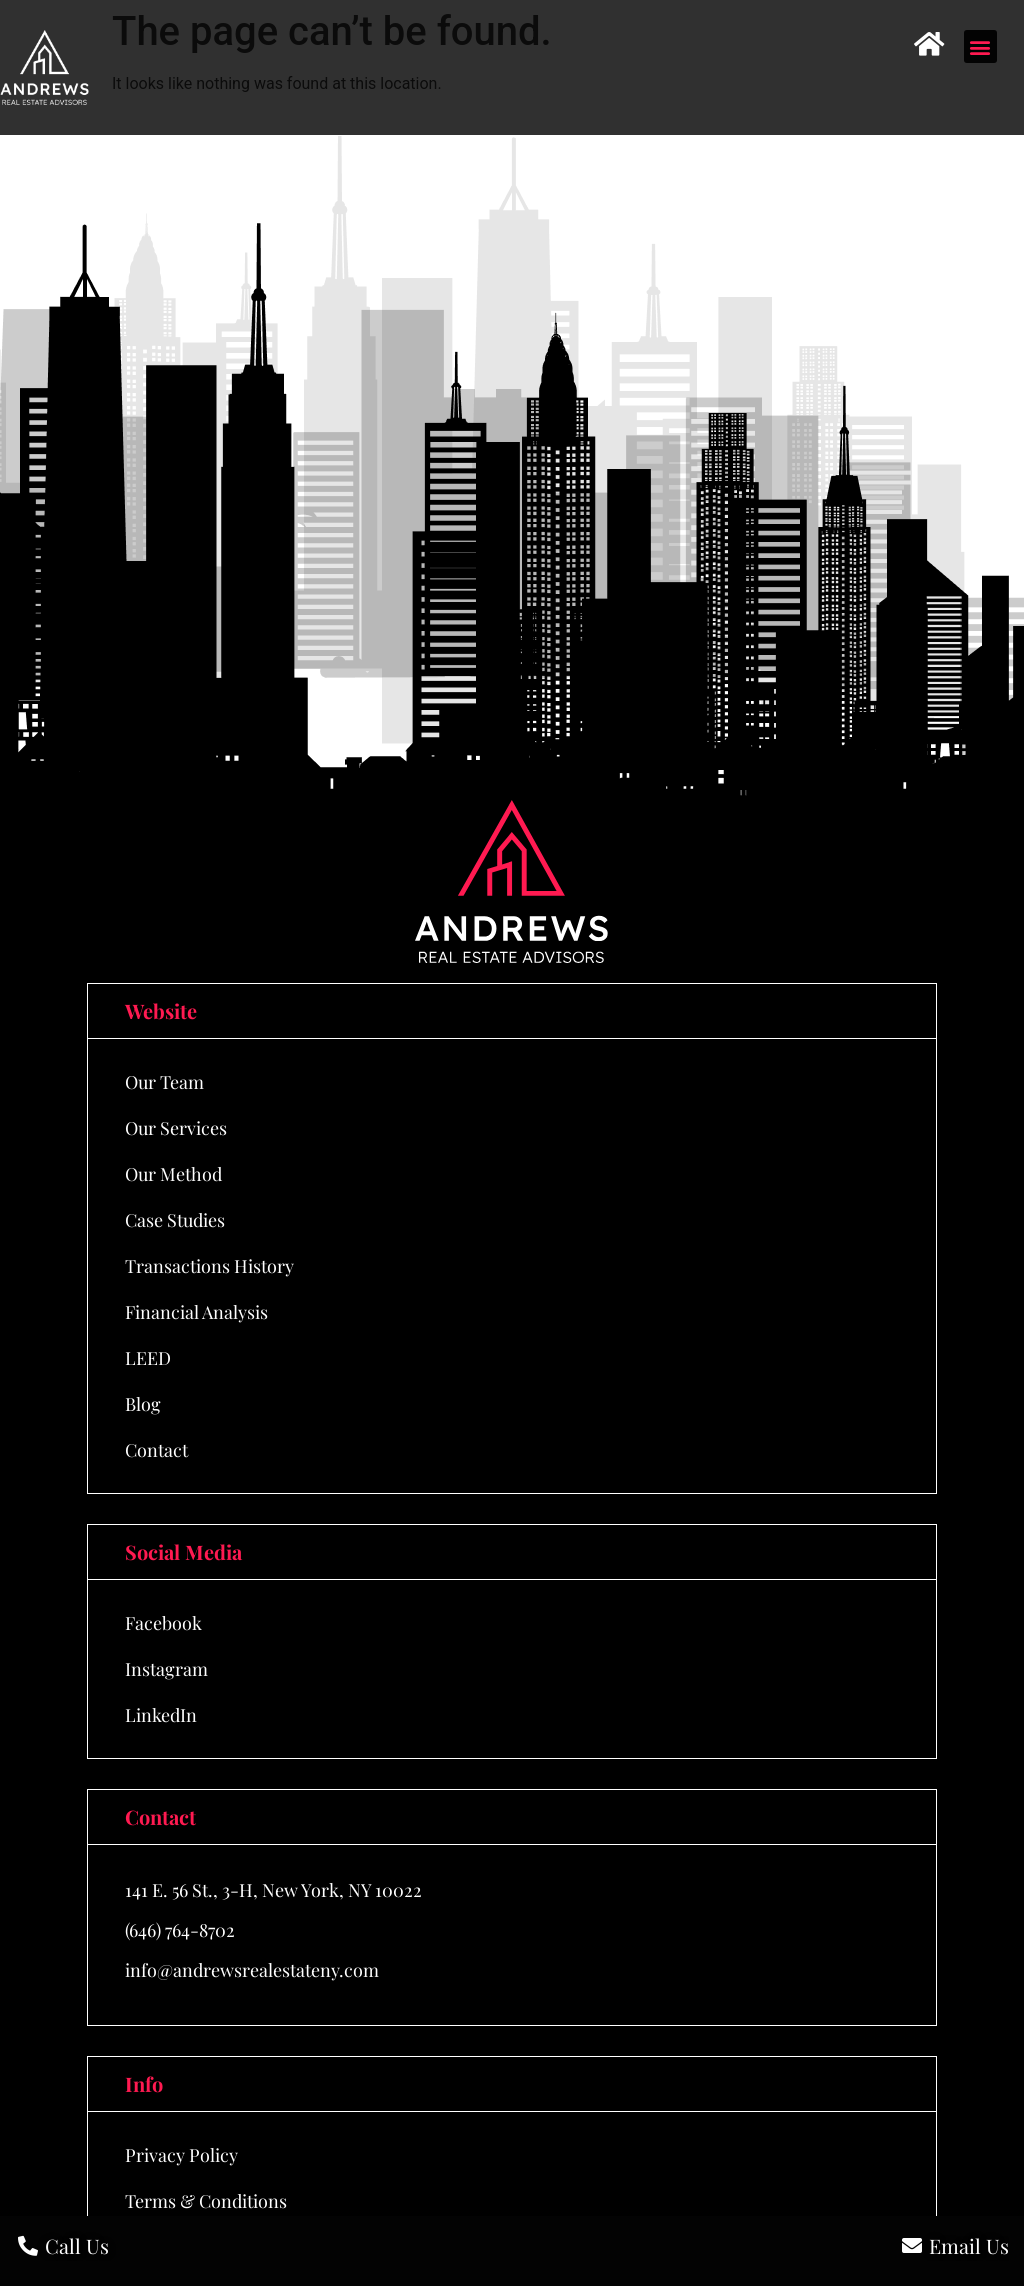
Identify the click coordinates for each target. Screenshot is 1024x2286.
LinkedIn (161, 1715)
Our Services (176, 1128)
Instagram (166, 1669)
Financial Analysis (196, 1312)
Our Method (173, 1174)
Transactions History (209, 1266)
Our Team (164, 1082)
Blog (143, 1404)
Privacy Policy (181, 2155)
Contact (156, 1450)
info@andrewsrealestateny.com (252, 1970)
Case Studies (175, 1220)
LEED (148, 1358)
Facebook (163, 1623)
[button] (980, 46)
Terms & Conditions (206, 2201)
